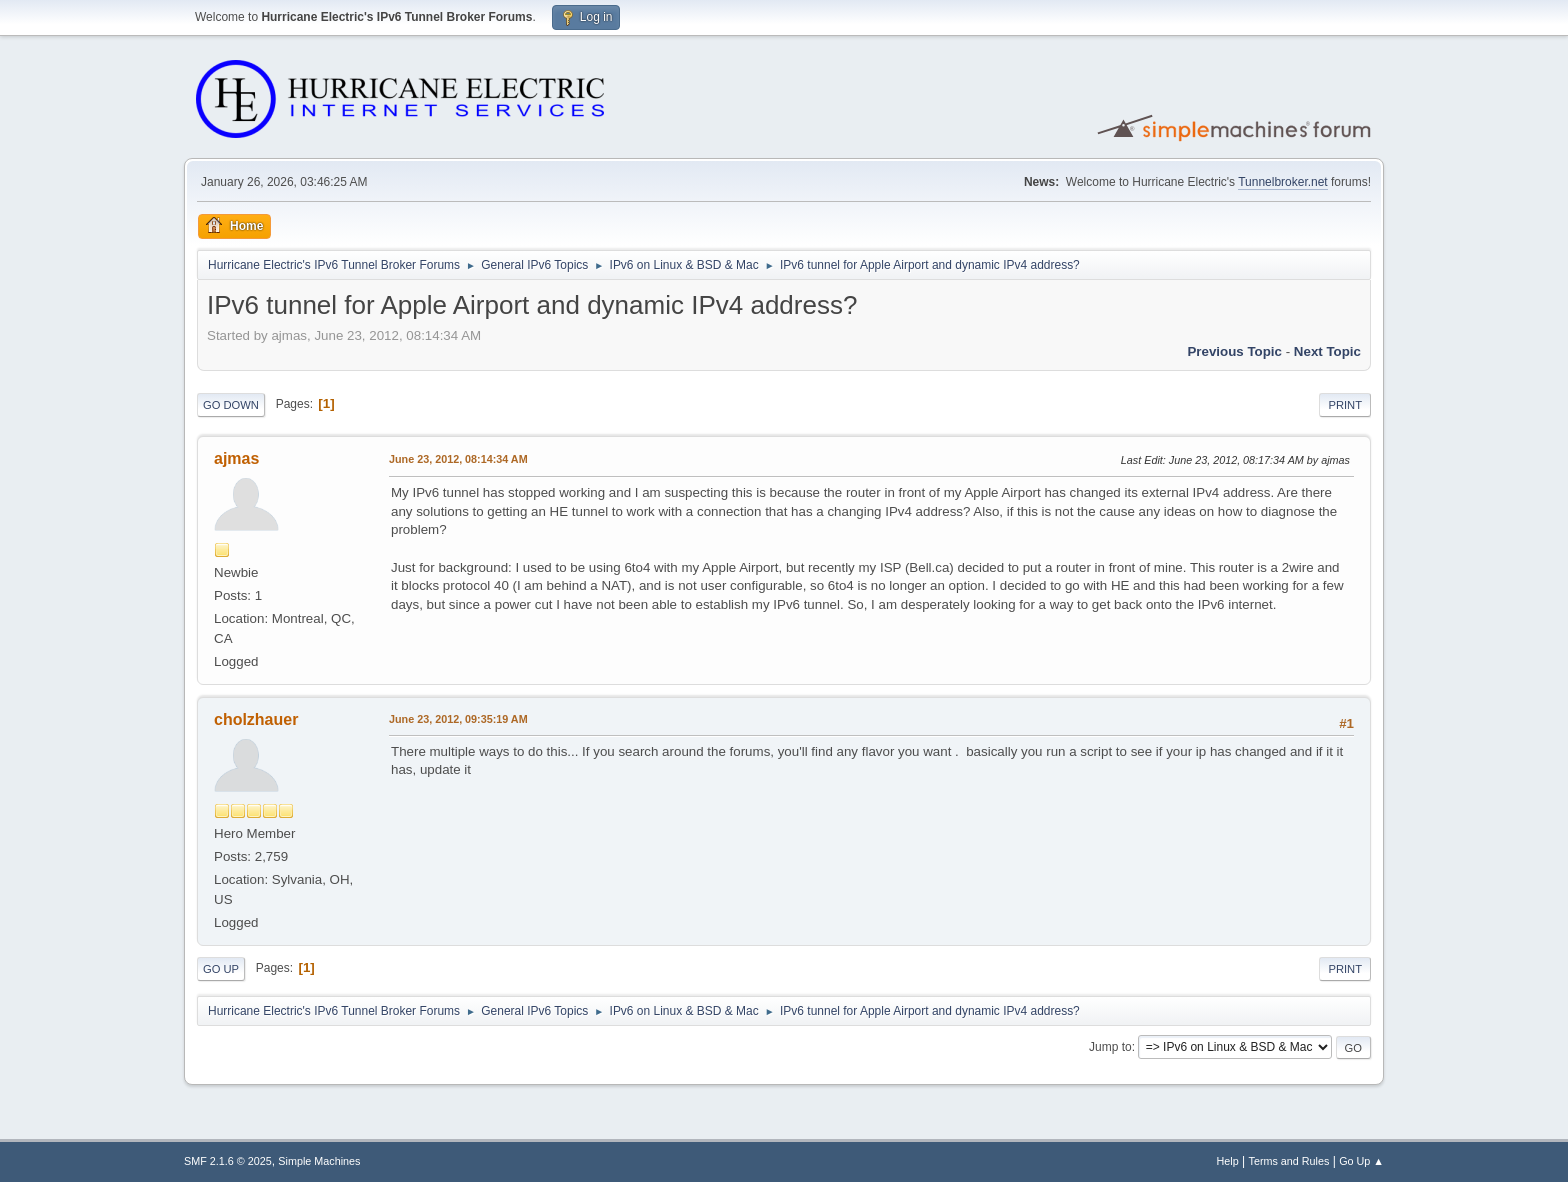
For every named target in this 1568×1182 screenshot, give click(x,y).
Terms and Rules (1289, 1161)
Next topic (1327, 351)
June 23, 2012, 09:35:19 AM (458, 719)
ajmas (236, 458)
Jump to (1110, 1047)
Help (1228, 1161)
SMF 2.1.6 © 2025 (228, 1161)
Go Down (231, 405)
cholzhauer (256, 719)
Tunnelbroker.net (1283, 182)
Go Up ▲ (1361, 1161)
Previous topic (1234, 351)
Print (1345, 405)
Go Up (221, 969)
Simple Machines (319, 1161)
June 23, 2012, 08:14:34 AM (458, 459)
